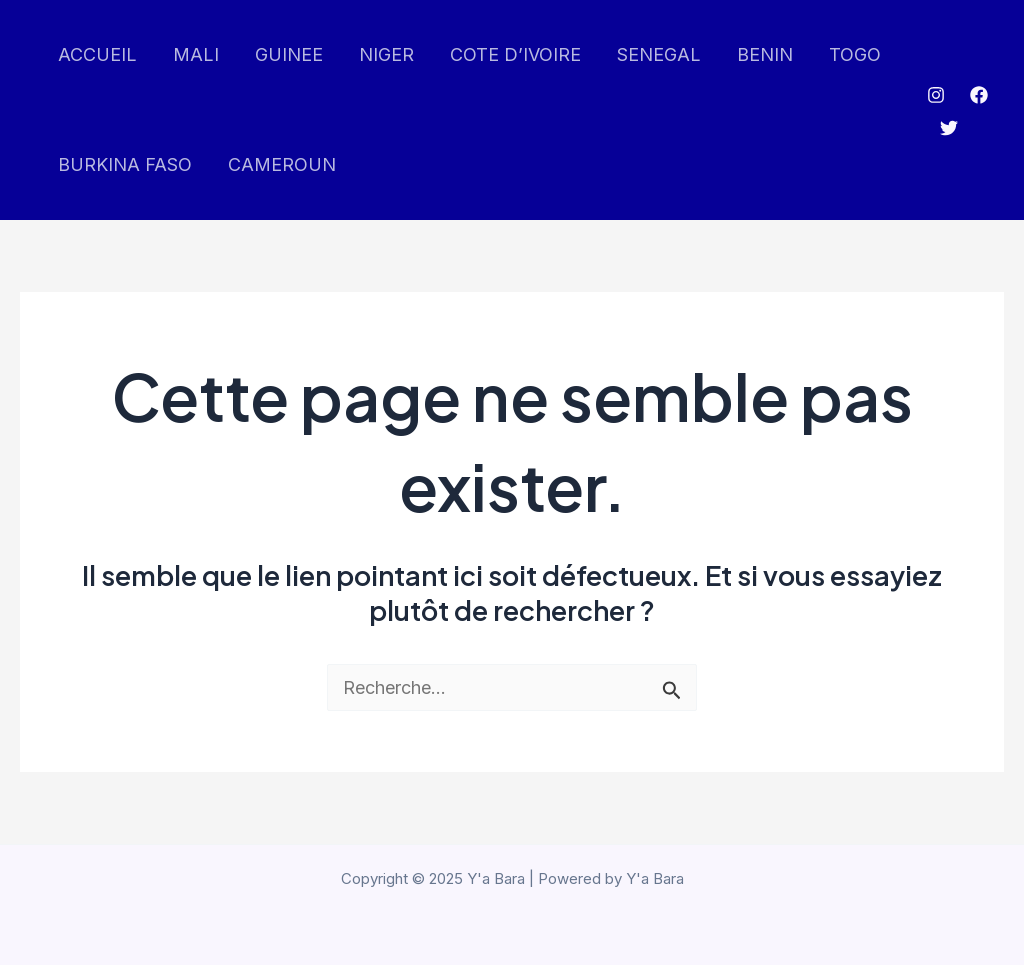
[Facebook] (979, 95)
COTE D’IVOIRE (515, 54)
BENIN (765, 54)
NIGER (386, 54)
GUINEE (289, 54)
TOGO (855, 54)
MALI (196, 54)
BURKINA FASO (125, 164)
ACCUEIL (97, 54)
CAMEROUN (282, 164)
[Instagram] (936, 95)
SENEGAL (659, 54)
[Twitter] (949, 128)
